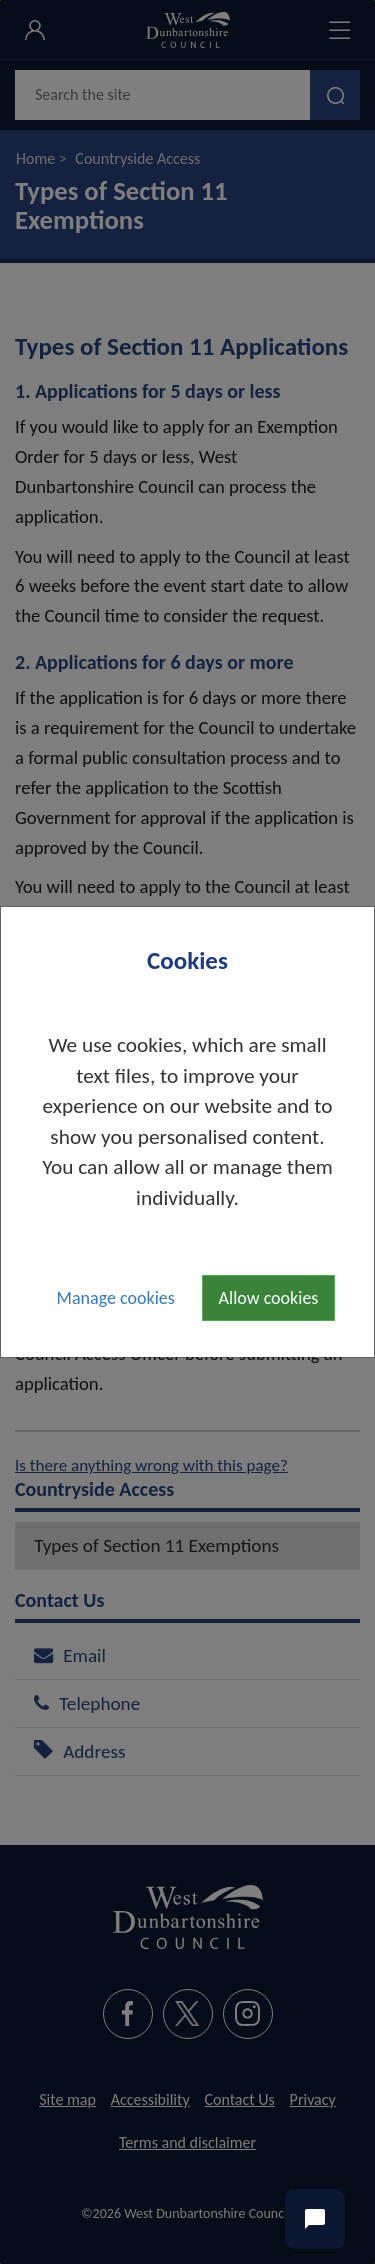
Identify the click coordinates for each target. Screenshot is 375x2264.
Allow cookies (269, 1298)
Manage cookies (116, 1298)
